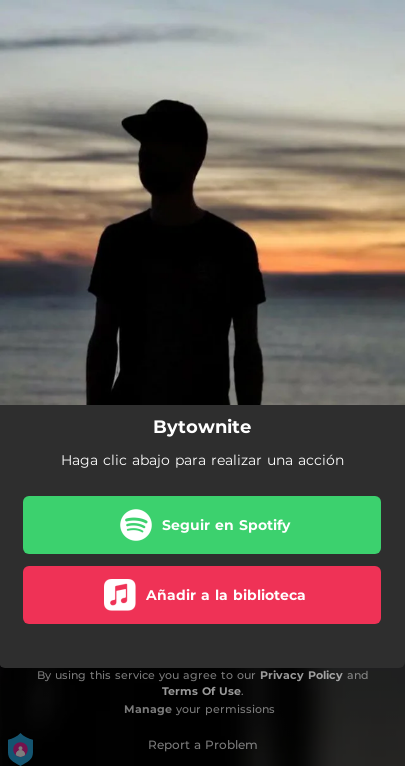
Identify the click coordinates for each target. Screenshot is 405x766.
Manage (148, 709)
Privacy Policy (301, 675)
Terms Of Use (201, 691)
